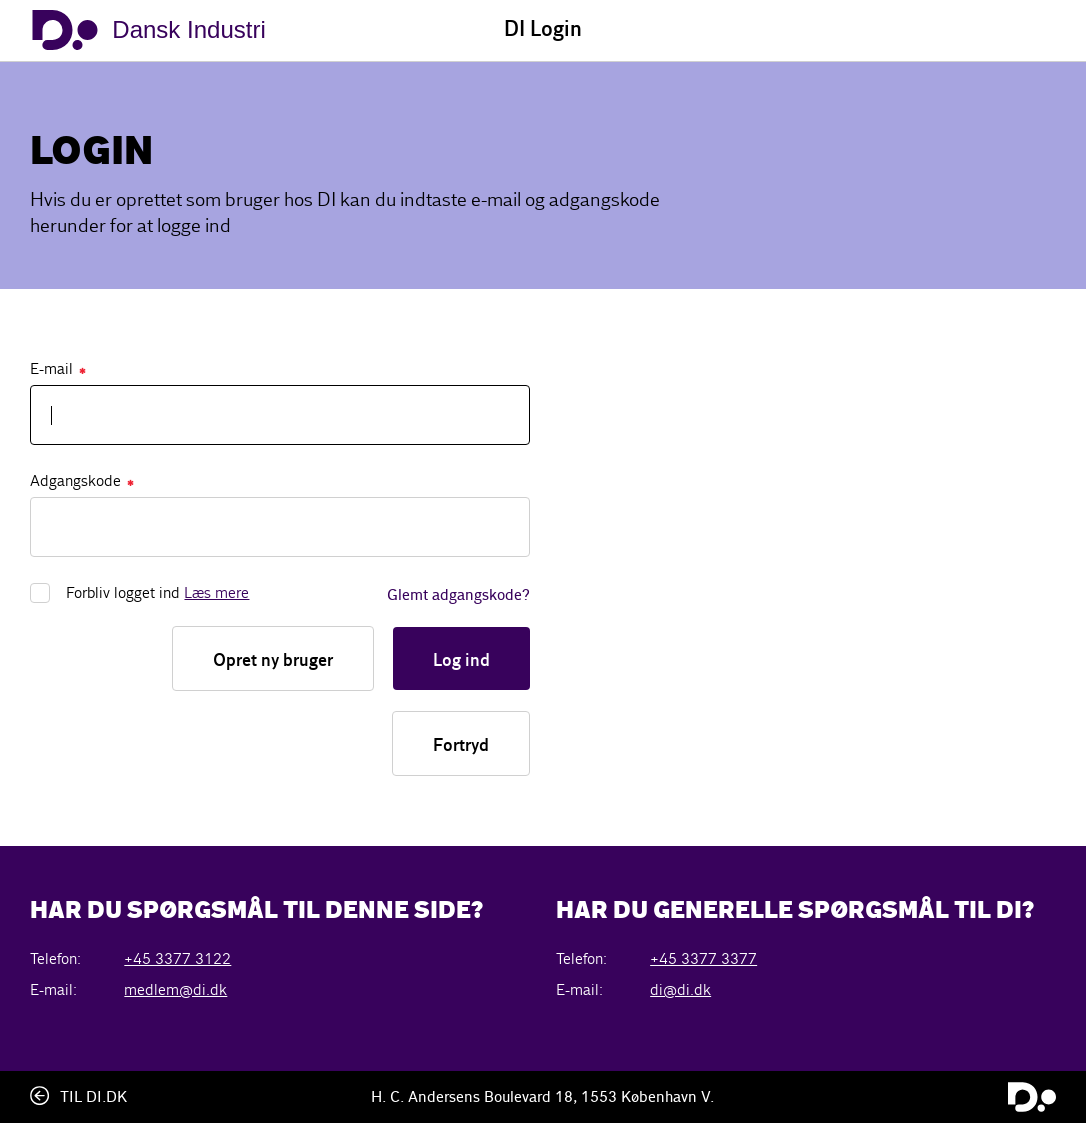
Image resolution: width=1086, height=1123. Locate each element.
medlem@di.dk (175, 989)
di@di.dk (680, 989)
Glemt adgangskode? (458, 596)
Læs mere (216, 592)
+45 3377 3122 (177, 958)
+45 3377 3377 (703, 958)
